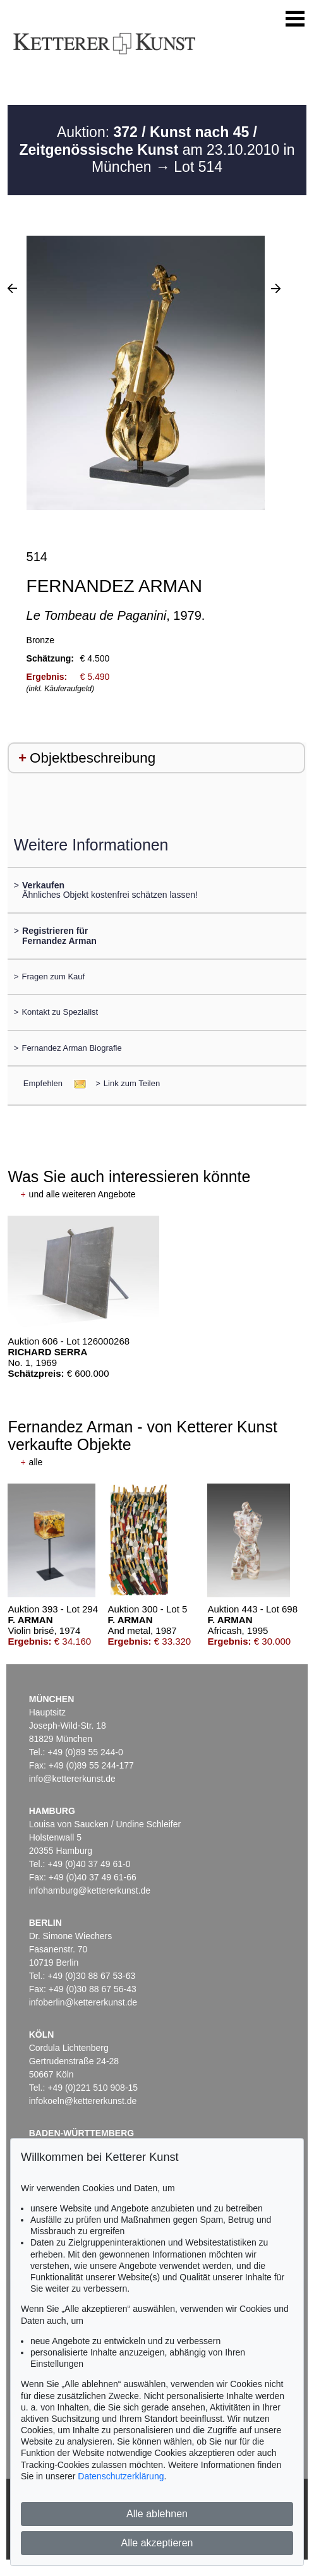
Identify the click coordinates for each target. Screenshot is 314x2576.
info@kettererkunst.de (72, 1779)
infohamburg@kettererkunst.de (89, 1890)
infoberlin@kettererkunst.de (83, 2002)
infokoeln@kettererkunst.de (83, 2101)
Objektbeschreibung (92, 758)
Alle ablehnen (157, 2513)
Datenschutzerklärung (121, 2476)
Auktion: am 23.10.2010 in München (157, 149)
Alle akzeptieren (157, 2542)
